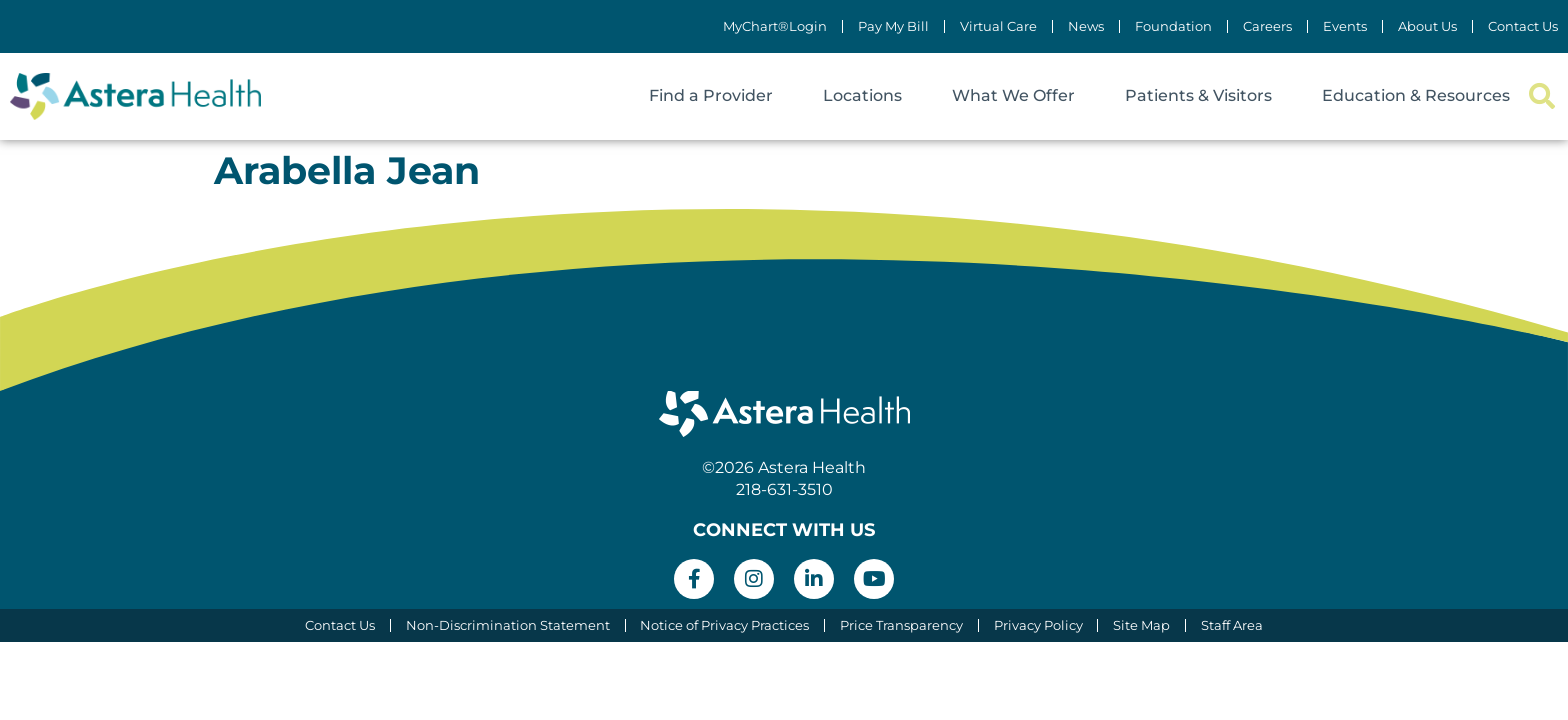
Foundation (1173, 26)
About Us (1427, 26)
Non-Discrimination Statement (507, 625)
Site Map (1142, 625)
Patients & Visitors (1198, 95)
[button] (1541, 96)
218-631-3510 (784, 489)
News (1086, 26)
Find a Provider (711, 95)
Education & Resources (1416, 95)
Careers (1267, 26)
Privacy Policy (1038, 625)
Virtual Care (998, 26)
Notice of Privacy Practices (724, 625)
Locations (862, 95)
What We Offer (1013, 95)
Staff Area (1233, 625)
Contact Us (1523, 26)
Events (1345, 26)
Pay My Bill (893, 26)
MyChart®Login (775, 26)
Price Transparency (901, 625)
